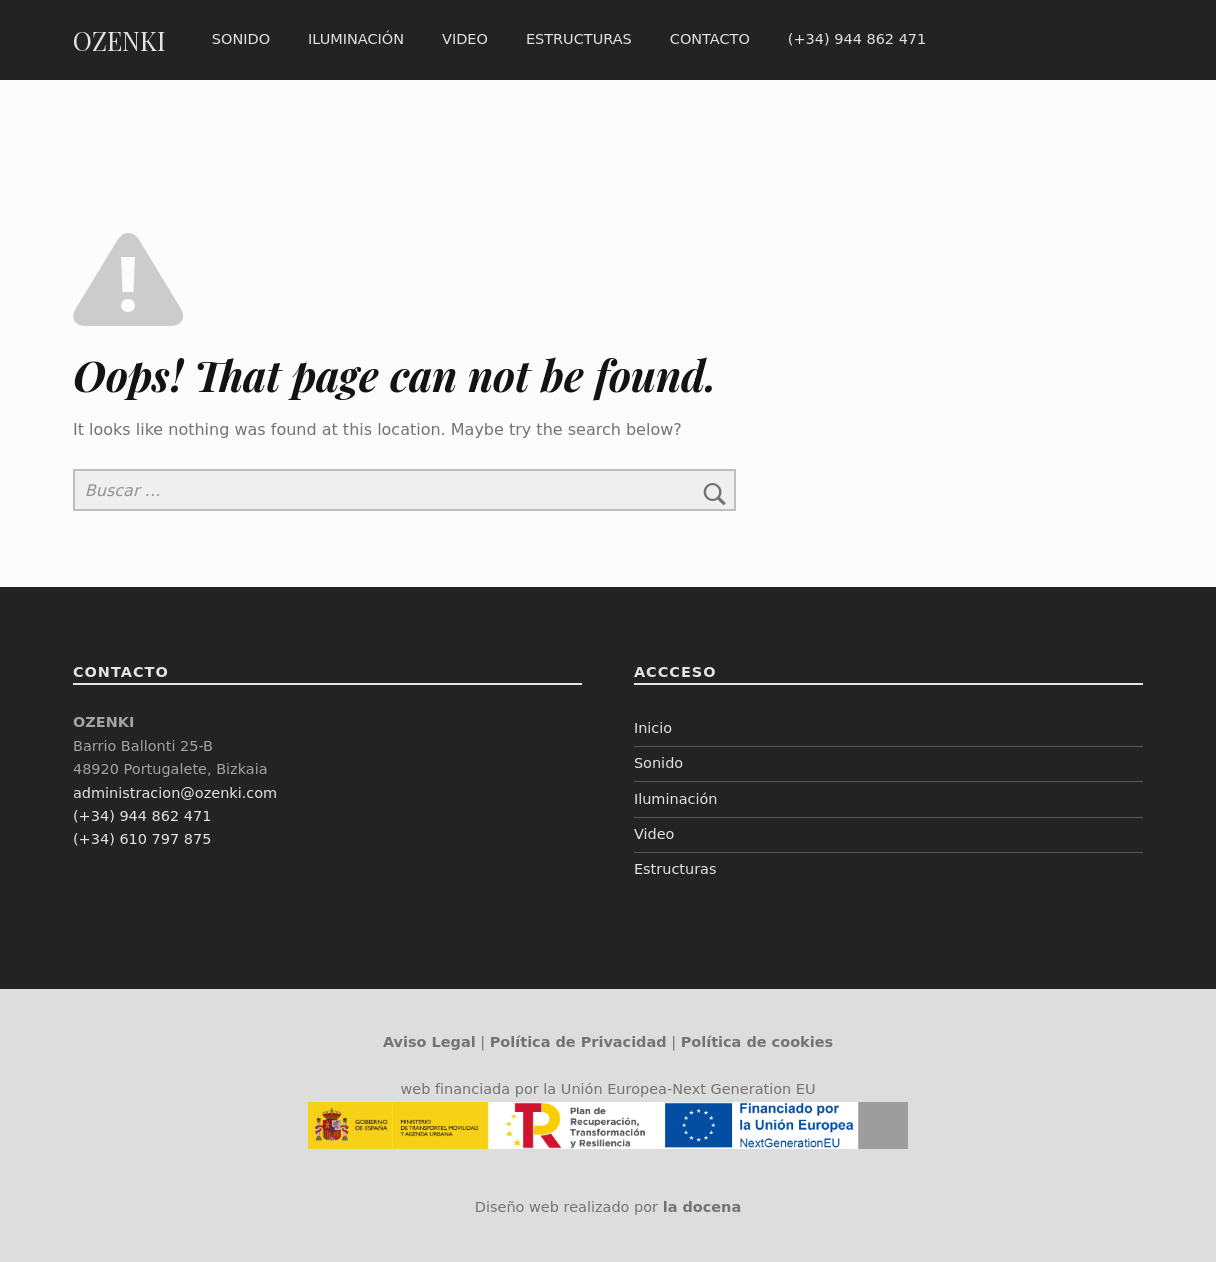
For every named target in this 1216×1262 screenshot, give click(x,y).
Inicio (653, 728)
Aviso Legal (429, 1042)
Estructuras (579, 39)
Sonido (241, 39)
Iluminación (356, 39)
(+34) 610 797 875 (142, 839)
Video (465, 39)
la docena (702, 1207)
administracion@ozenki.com (175, 793)
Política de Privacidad (578, 1042)
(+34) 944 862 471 (857, 39)
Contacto (710, 39)
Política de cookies (757, 1042)
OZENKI (119, 40)
